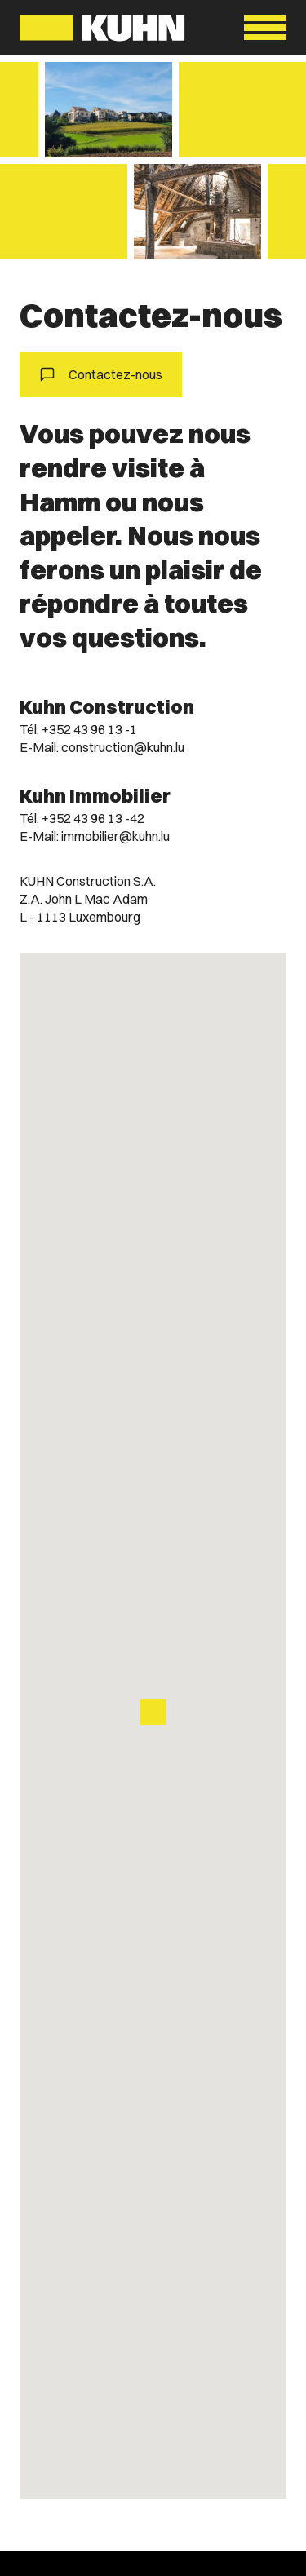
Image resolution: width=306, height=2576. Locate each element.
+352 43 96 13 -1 (89, 729)
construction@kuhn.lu (122, 747)
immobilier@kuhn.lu (115, 836)
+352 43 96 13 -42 (93, 818)
